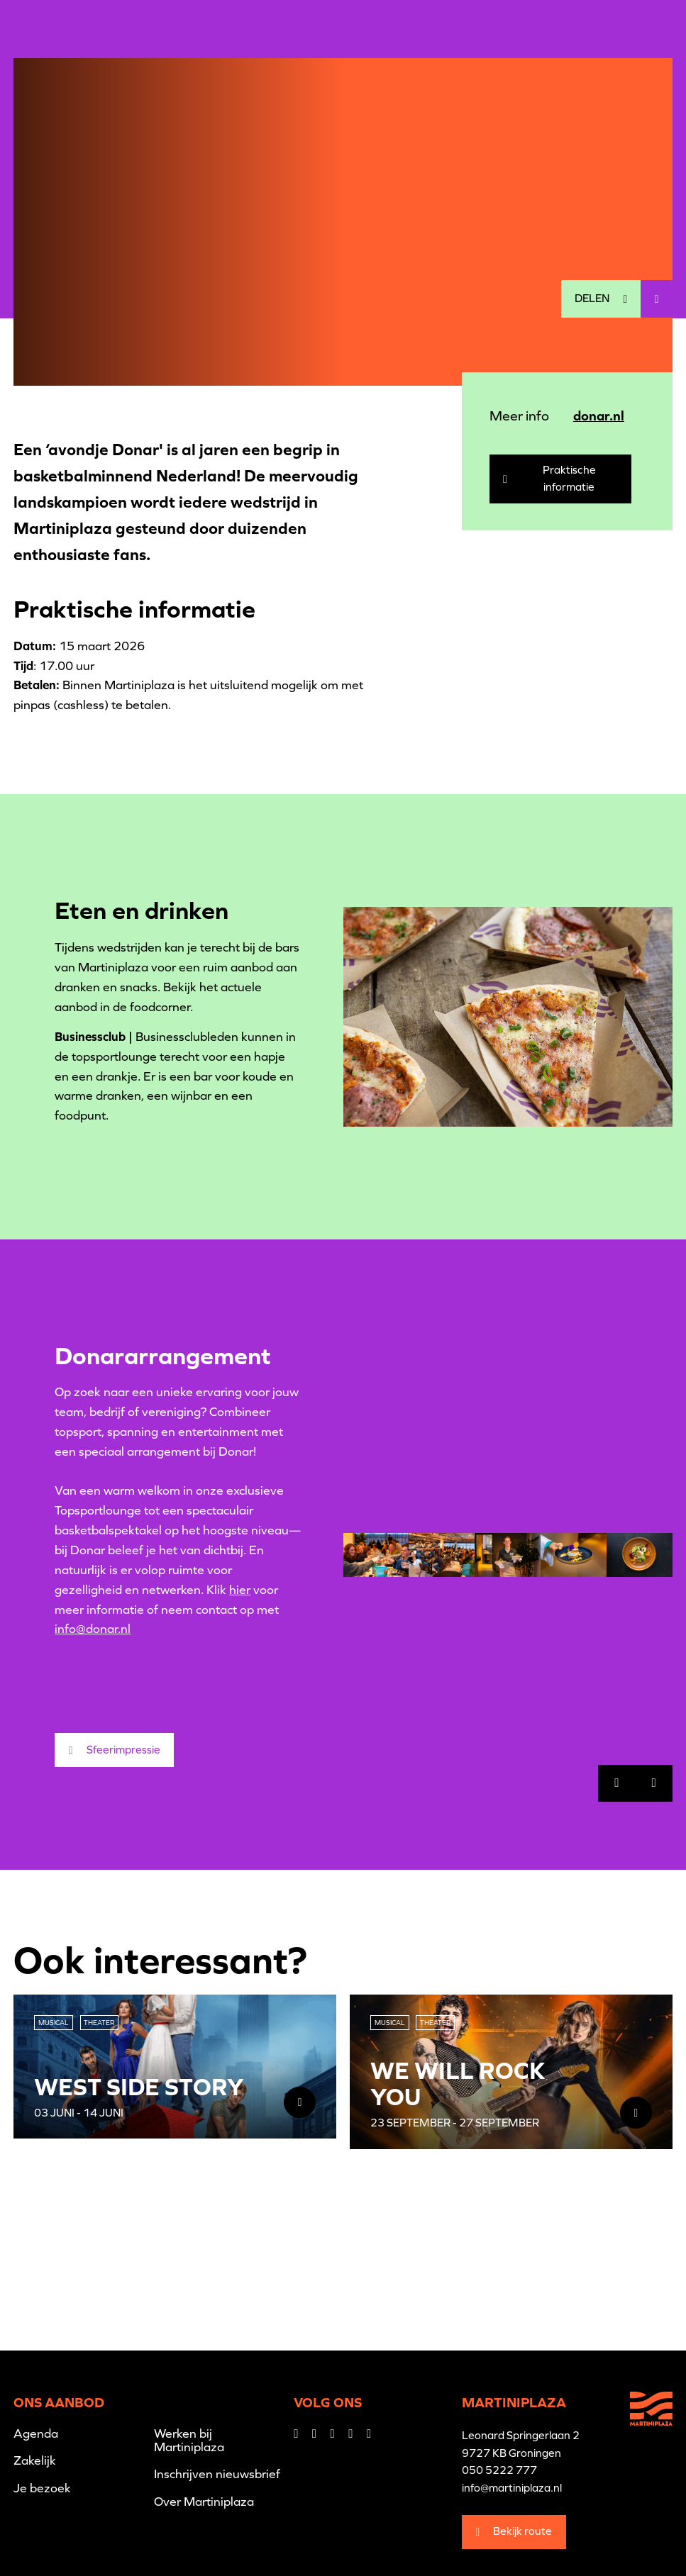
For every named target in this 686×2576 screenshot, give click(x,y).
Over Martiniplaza (204, 2501)
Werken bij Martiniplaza (189, 2440)
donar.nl (598, 415)
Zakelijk (34, 2460)
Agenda (35, 2433)
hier (239, 1590)
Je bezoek (42, 2488)
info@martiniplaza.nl (512, 2488)
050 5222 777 (499, 2470)
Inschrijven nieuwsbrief (217, 2474)
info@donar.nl (93, 1629)
